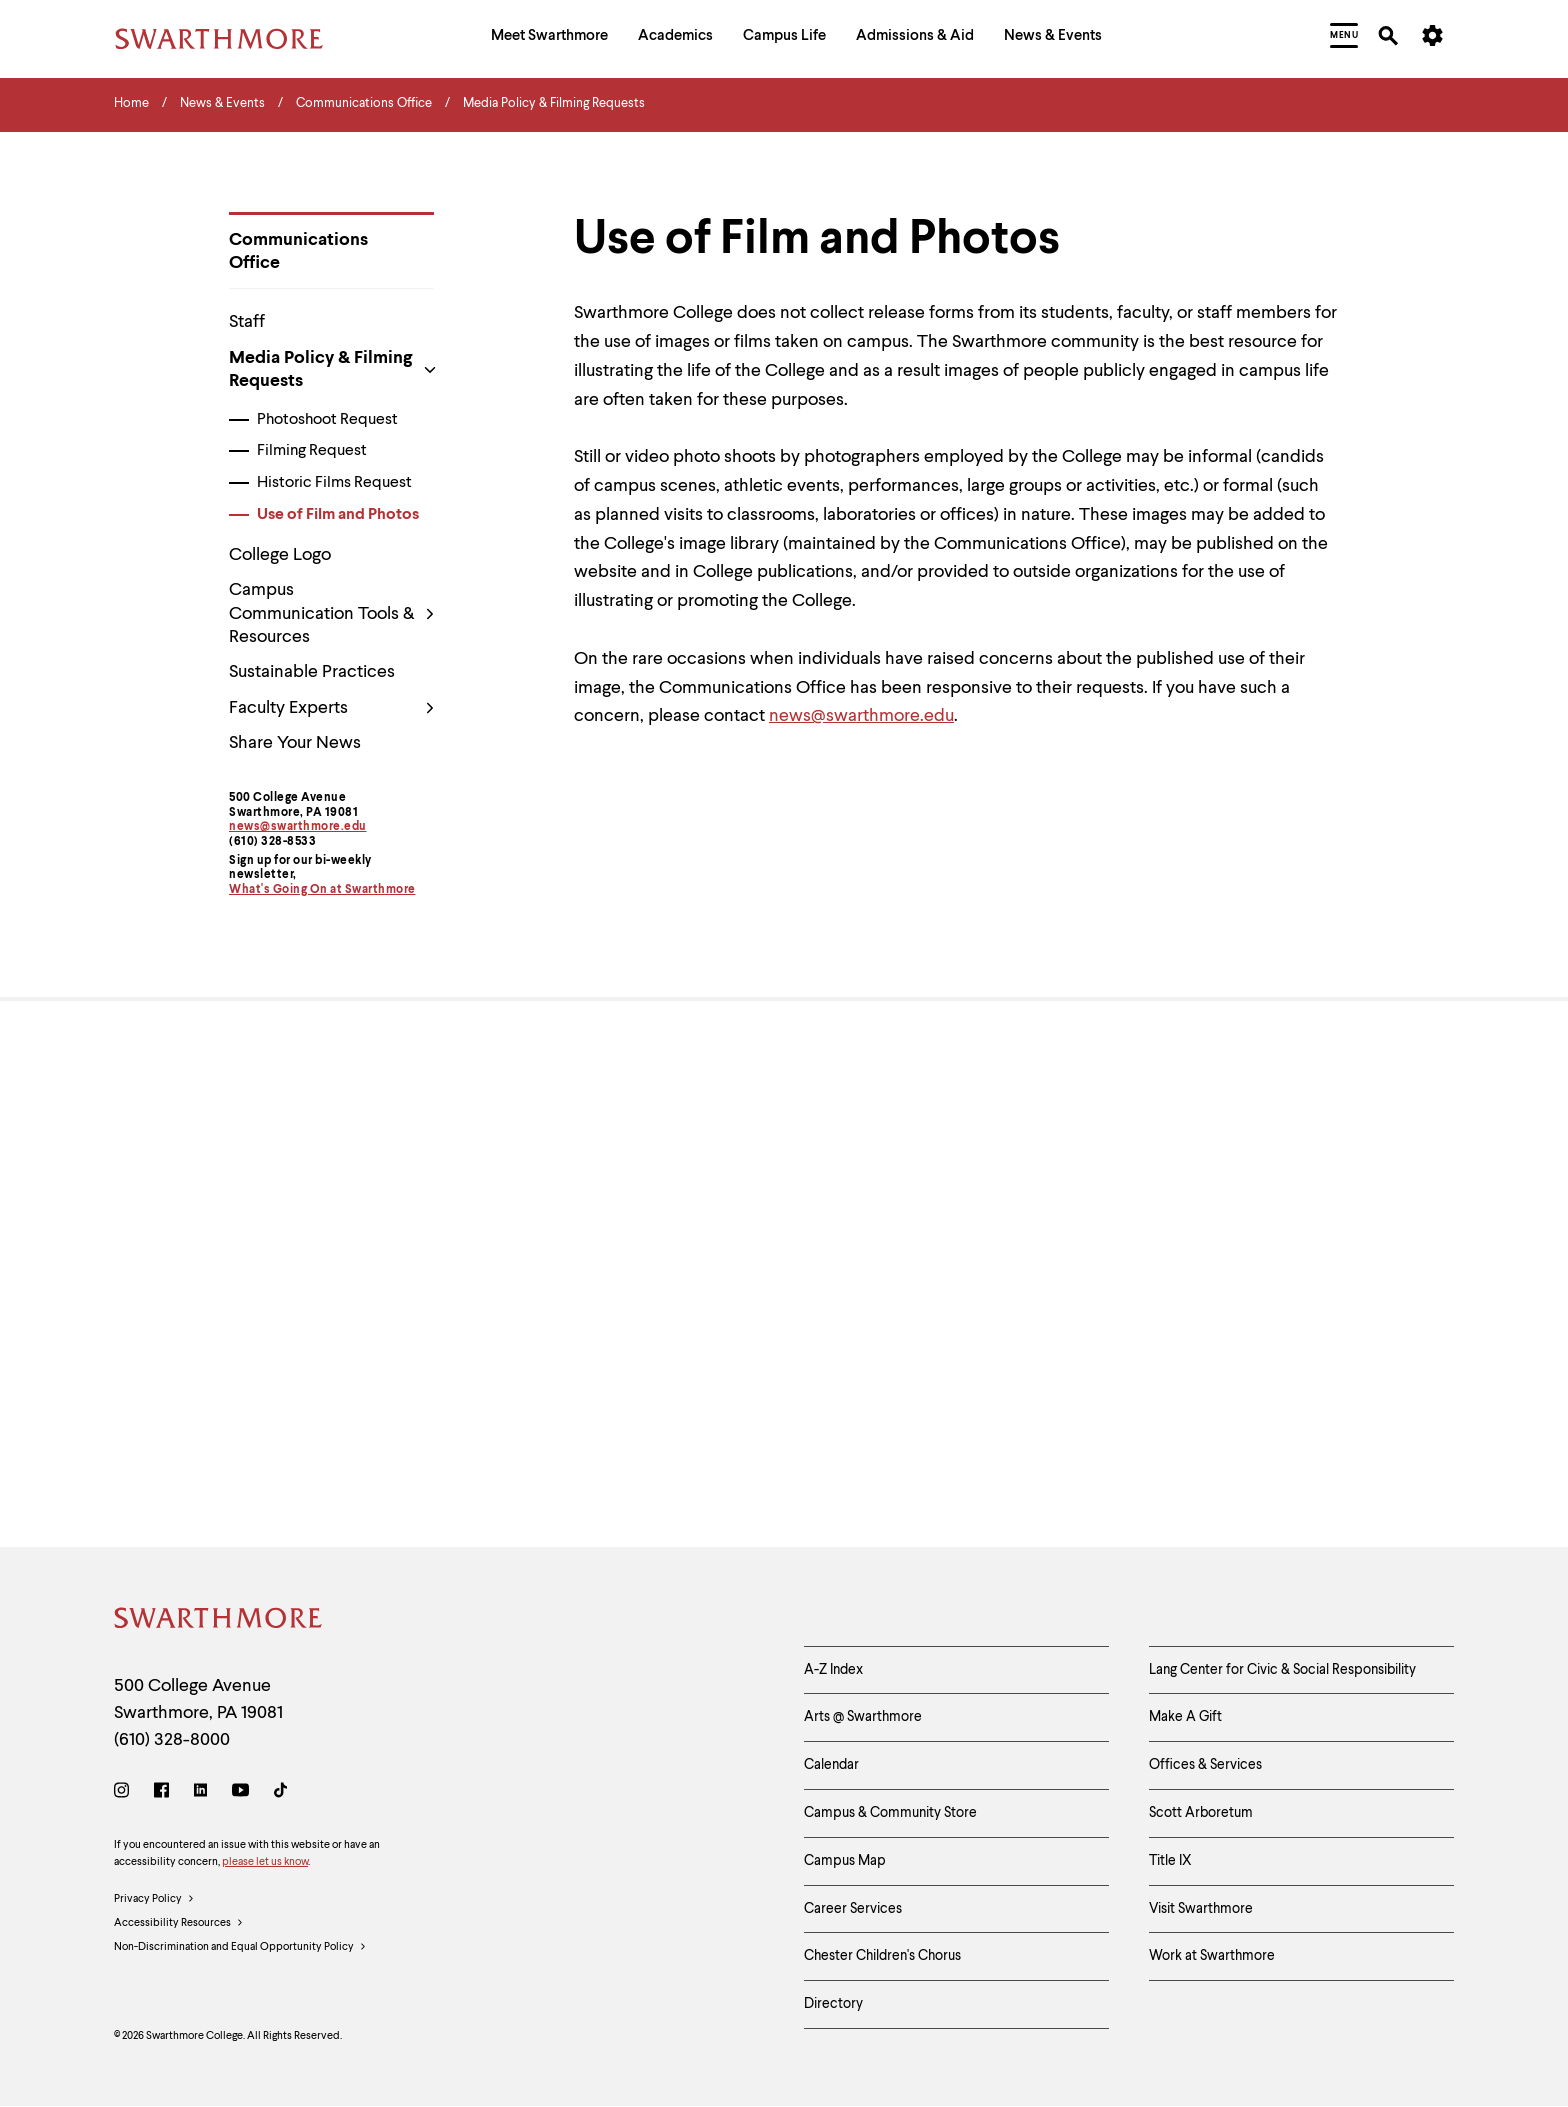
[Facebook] (161, 1793)
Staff (247, 322)
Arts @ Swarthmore (863, 1717)
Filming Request (312, 451)
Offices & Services (1205, 1765)
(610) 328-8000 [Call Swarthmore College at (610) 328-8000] (172, 1740)
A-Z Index (833, 1670)
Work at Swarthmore (1212, 1956)
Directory (833, 2004)
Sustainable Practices (312, 672)
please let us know (265, 1862)
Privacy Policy (154, 1900)
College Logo (280, 555)
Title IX (1170, 1861)
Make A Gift (1185, 1717)
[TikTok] (280, 1793)
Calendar (831, 1765)
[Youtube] (240, 1793)
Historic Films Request (334, 483)
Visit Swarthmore (1201, 1909)
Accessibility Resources (179, 1924)
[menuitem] (549, 38)
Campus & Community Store (890, 1813)
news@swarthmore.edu (298, 827)
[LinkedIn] (200, 1793)
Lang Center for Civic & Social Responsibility (1282, 1670)
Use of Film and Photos (338, 515)
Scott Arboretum (1201, 1813)
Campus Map (845, 1861)
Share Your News (295, 743)
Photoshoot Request (327, 420)
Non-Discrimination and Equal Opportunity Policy (240, 1948)
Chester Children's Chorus (882, 1956)
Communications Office (298, 251)
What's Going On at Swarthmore (322, 890)
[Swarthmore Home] (219, 1621)
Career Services (853, 1909)
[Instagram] (125, 1793)
